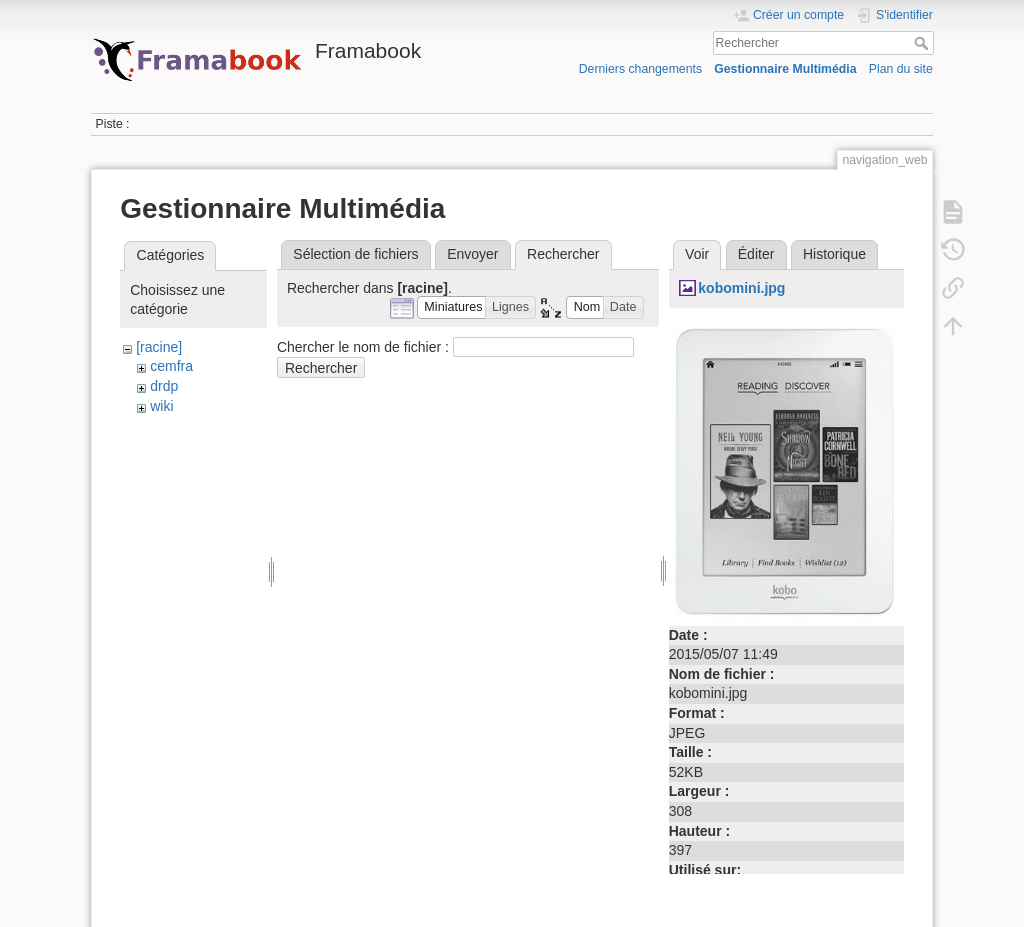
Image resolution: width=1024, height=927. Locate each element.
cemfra (171, 366)
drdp (164, 386)
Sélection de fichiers (355, 254)
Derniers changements (640, 69)
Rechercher (923, 43)
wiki (161, 406)
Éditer (756, 254)
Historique (834, 254)
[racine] (159, 347)
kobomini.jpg (741, 288)
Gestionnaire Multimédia (785, 69)
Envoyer (472, 254)
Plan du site (901, 69)
